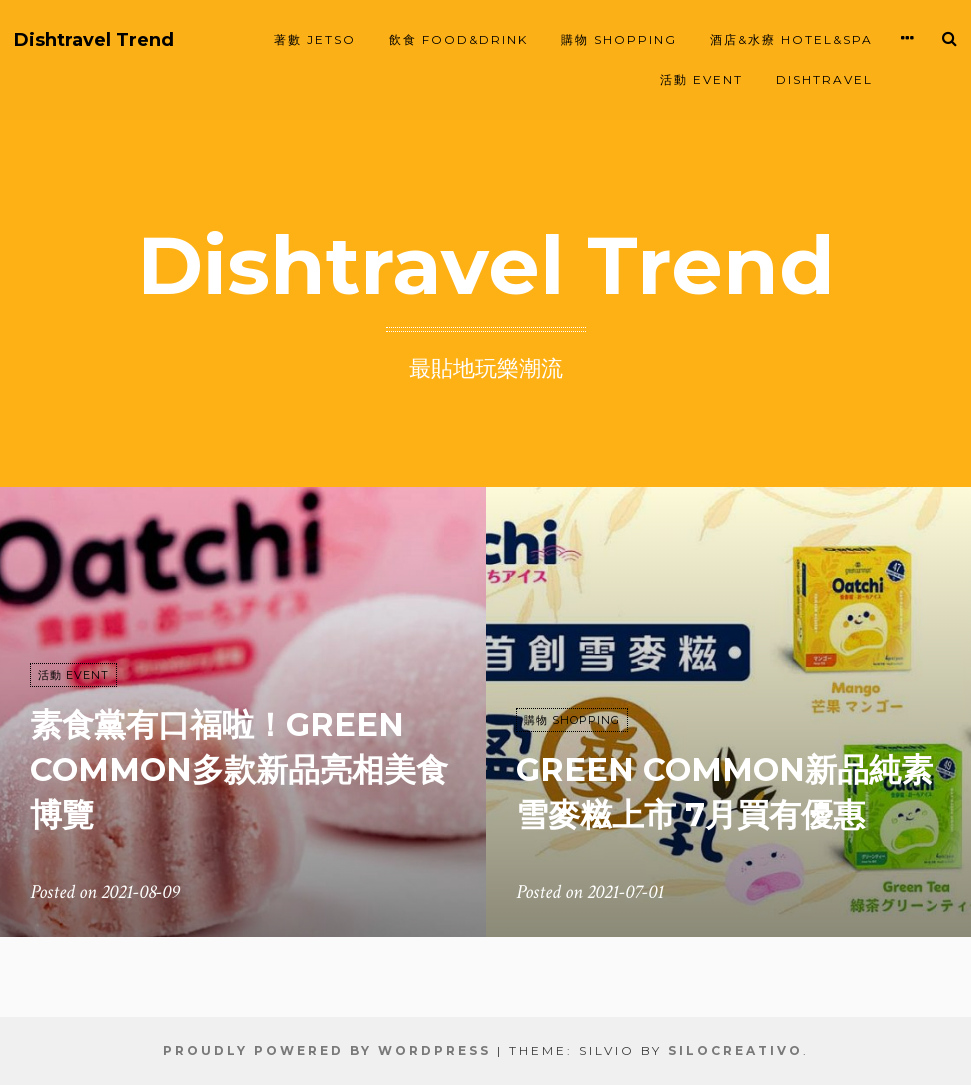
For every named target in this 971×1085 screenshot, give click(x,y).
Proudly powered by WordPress (327, 1050)
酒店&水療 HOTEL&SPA (791, 39)
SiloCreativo (735, 1050)
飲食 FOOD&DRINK (458, 39)
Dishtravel (824, 79)
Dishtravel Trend (94, 40)
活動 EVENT (701, 79)
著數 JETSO (315, 39)
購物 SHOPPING (619, 39)
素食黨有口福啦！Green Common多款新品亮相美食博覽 (239, 769)
